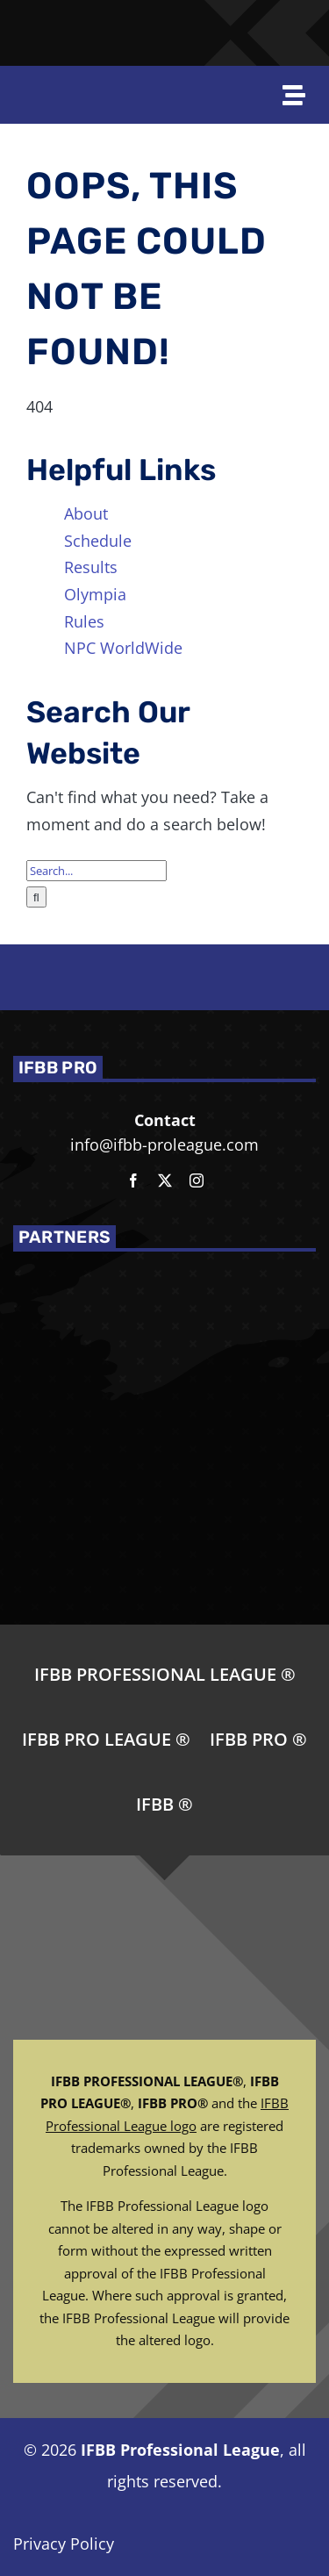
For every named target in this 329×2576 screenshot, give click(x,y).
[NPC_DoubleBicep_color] (242, 16)
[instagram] (197, 1180)
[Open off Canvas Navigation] (301, 94)
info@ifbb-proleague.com (164, 1144)
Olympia (95, 594)
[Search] (36, 897)
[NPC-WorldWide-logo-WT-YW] (295, 16)
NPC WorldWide (123, 647)
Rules (84, 621)
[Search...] (96, 870)
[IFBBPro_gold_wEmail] (31, 23)
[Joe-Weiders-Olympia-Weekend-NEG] (183, 32)
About (86, 513)
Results (91, 567)
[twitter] (165, 1180)
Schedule (98, 540)
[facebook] (133, 1180)
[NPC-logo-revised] (119, 33)
